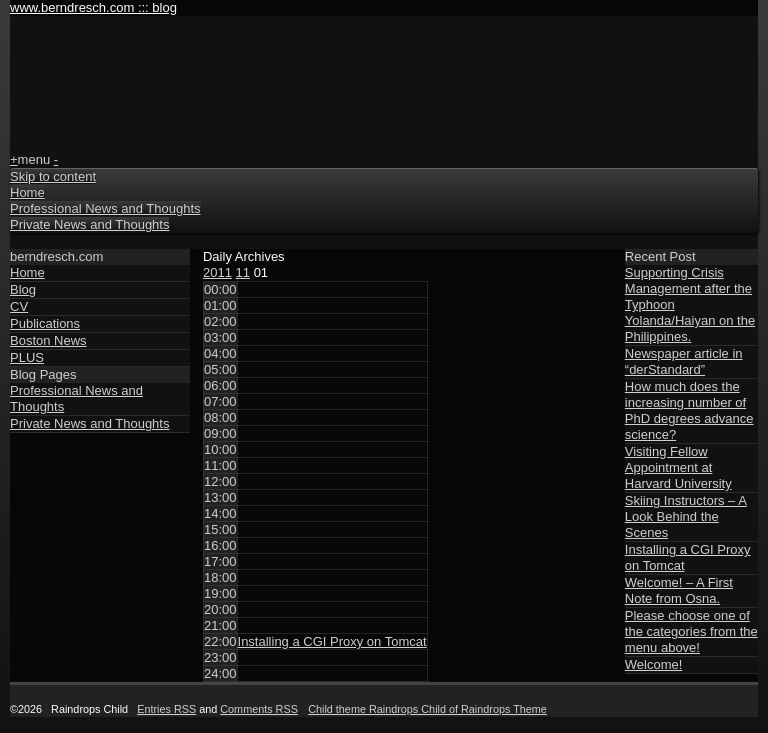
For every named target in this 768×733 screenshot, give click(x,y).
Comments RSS (259, 709)
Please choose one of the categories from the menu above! (691, 631)
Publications (45, 323)
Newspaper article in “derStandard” (684, 361)
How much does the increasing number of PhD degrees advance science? (689, 410)
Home (27, 192)
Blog (23, 289)
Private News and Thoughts (89, 224)
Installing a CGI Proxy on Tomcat (332, 641)
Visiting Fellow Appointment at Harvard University (678, 467)
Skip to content (53, 176)
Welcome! (654, 664)
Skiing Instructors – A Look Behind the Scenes (686, 516)
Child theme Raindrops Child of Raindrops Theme (427, 709)
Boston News (48, 340)
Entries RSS (166, 709)
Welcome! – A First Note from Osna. (679, 590)
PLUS (27, 357)
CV (19, 306)
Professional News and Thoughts (105, 208)
